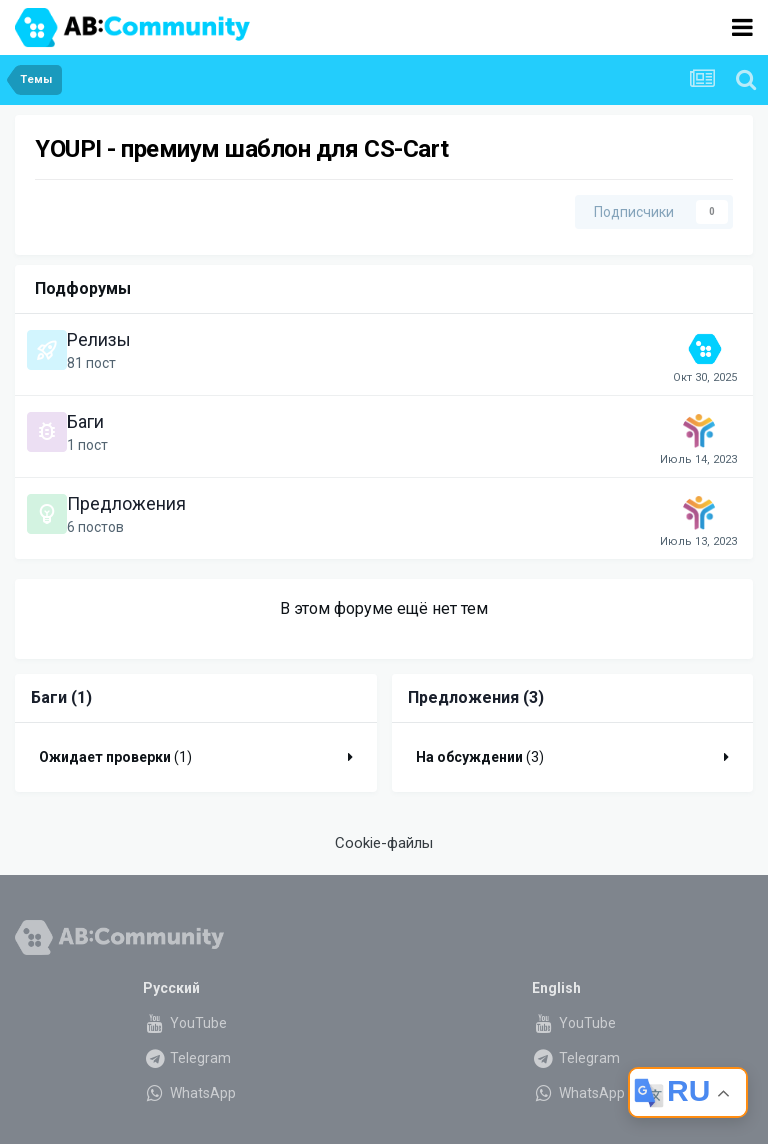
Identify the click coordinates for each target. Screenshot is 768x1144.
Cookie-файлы (384, 843)
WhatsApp (189, 1093)
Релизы (99, 339)
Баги (85, 421)
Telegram (187, 1058)
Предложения (126, 503)
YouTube (185, 1023)
